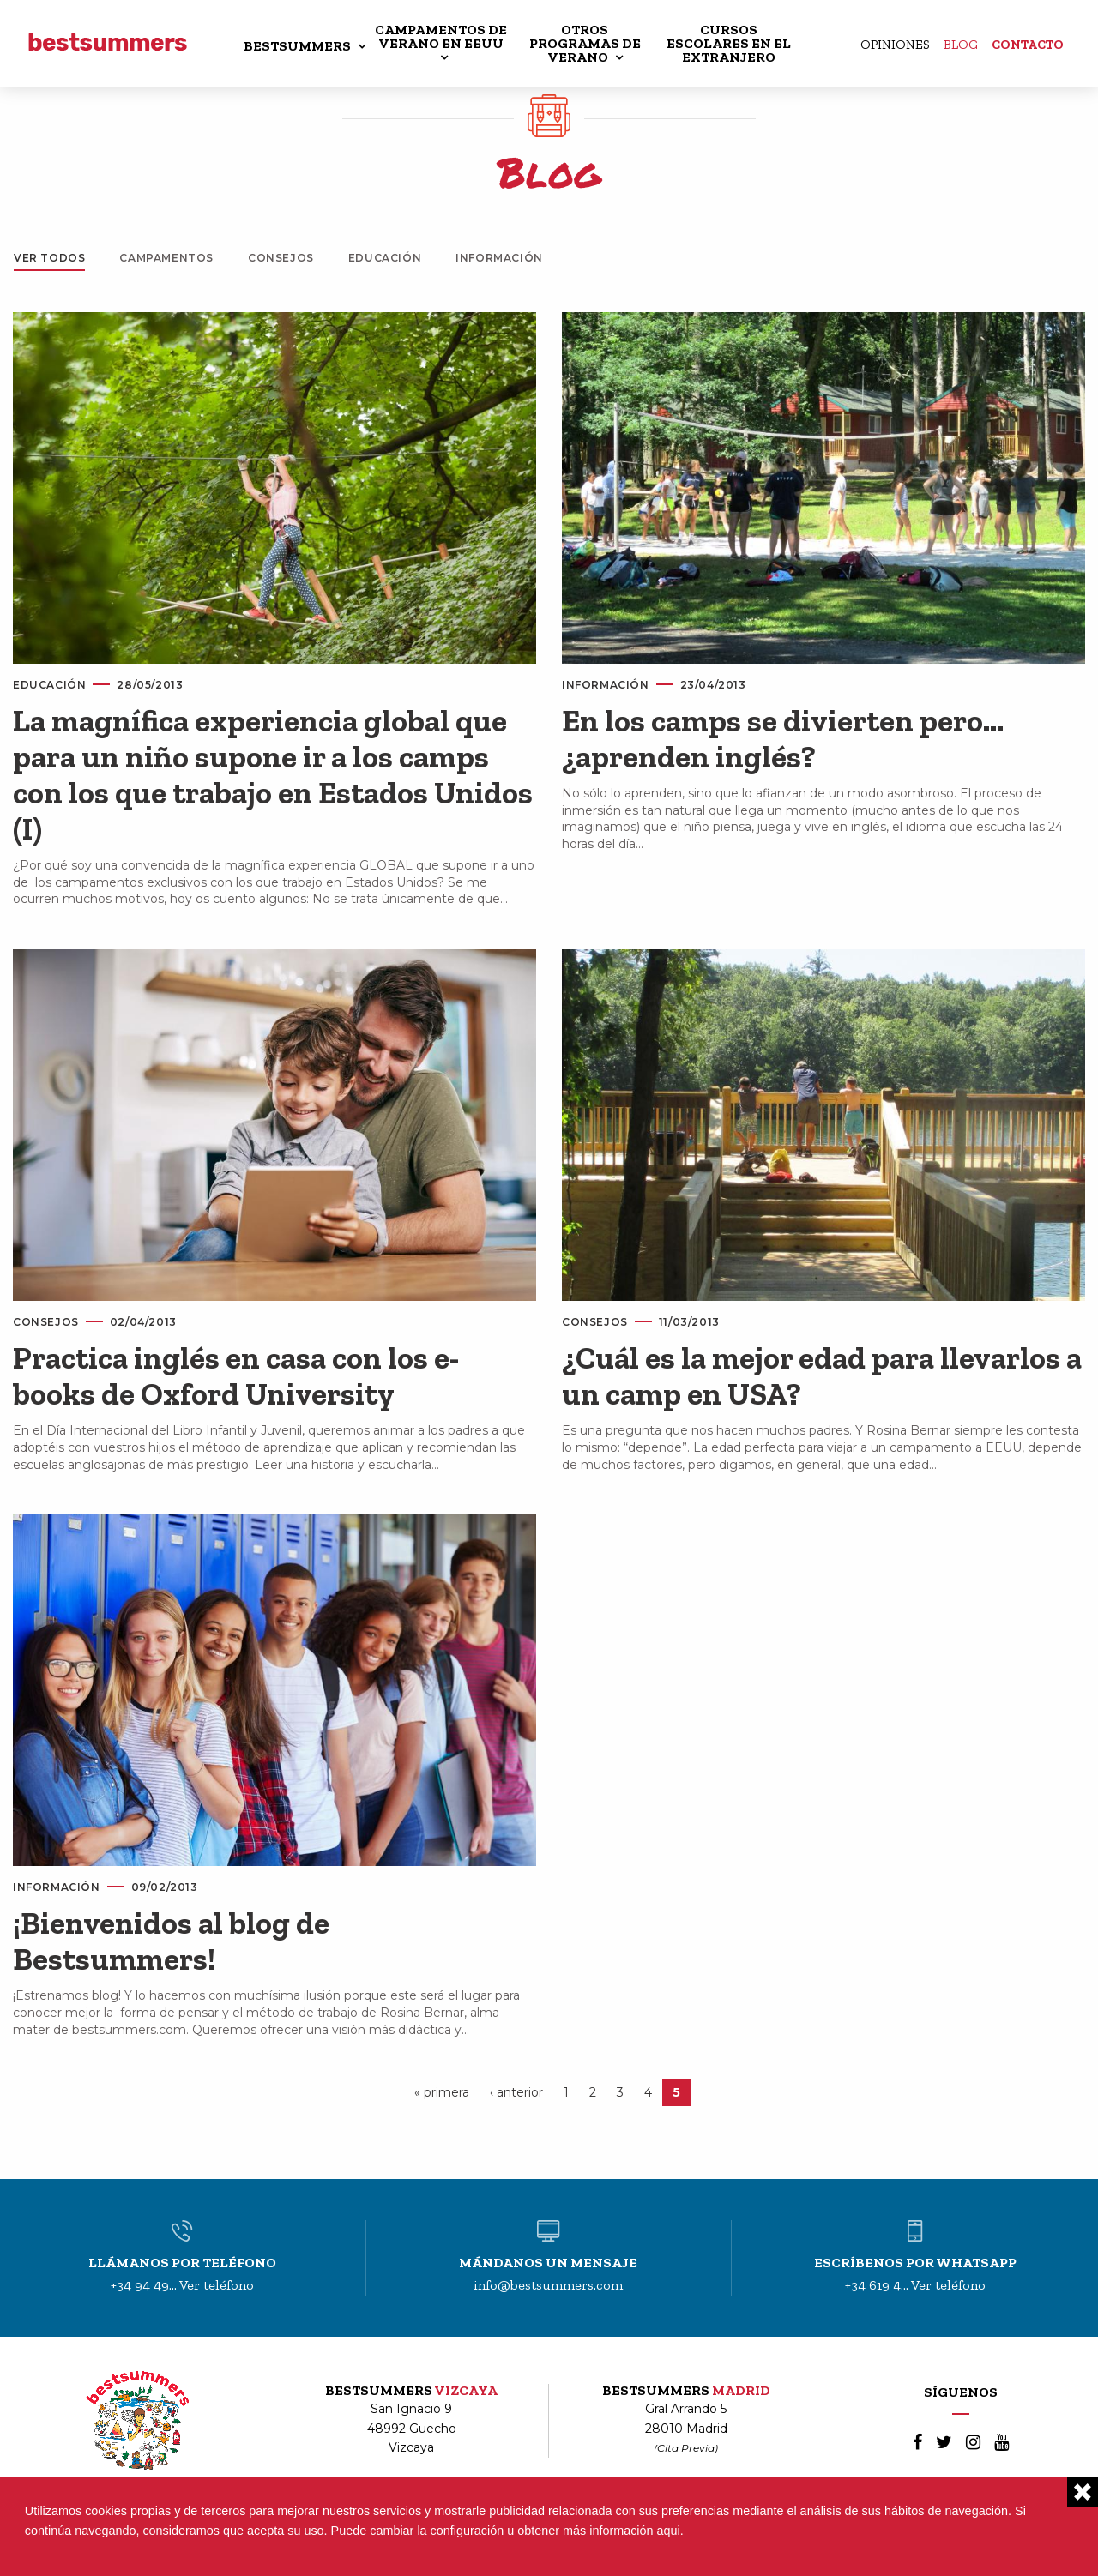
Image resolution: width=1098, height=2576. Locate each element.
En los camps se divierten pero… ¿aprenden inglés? (783, 738)
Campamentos (166, 257)
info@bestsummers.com (548, 2285)
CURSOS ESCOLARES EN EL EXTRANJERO (729, 43)
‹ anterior (516, 2092)
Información (499, 257)
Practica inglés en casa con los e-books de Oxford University (236, 1375)
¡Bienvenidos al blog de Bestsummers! (171, 1941)
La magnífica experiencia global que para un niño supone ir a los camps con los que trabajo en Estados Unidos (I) (273, 774)
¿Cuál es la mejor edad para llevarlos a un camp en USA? (822, 1375)
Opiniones (895, 45)
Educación (384, 257)
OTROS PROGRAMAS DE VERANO (585, 43)
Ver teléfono (216, 2285)
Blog (961, 45)
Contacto (1028, 45)
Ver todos (49, 257)
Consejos (281, 257)
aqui (668, 2530)
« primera (441, 2092)
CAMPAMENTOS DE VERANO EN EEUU (441, 36)
